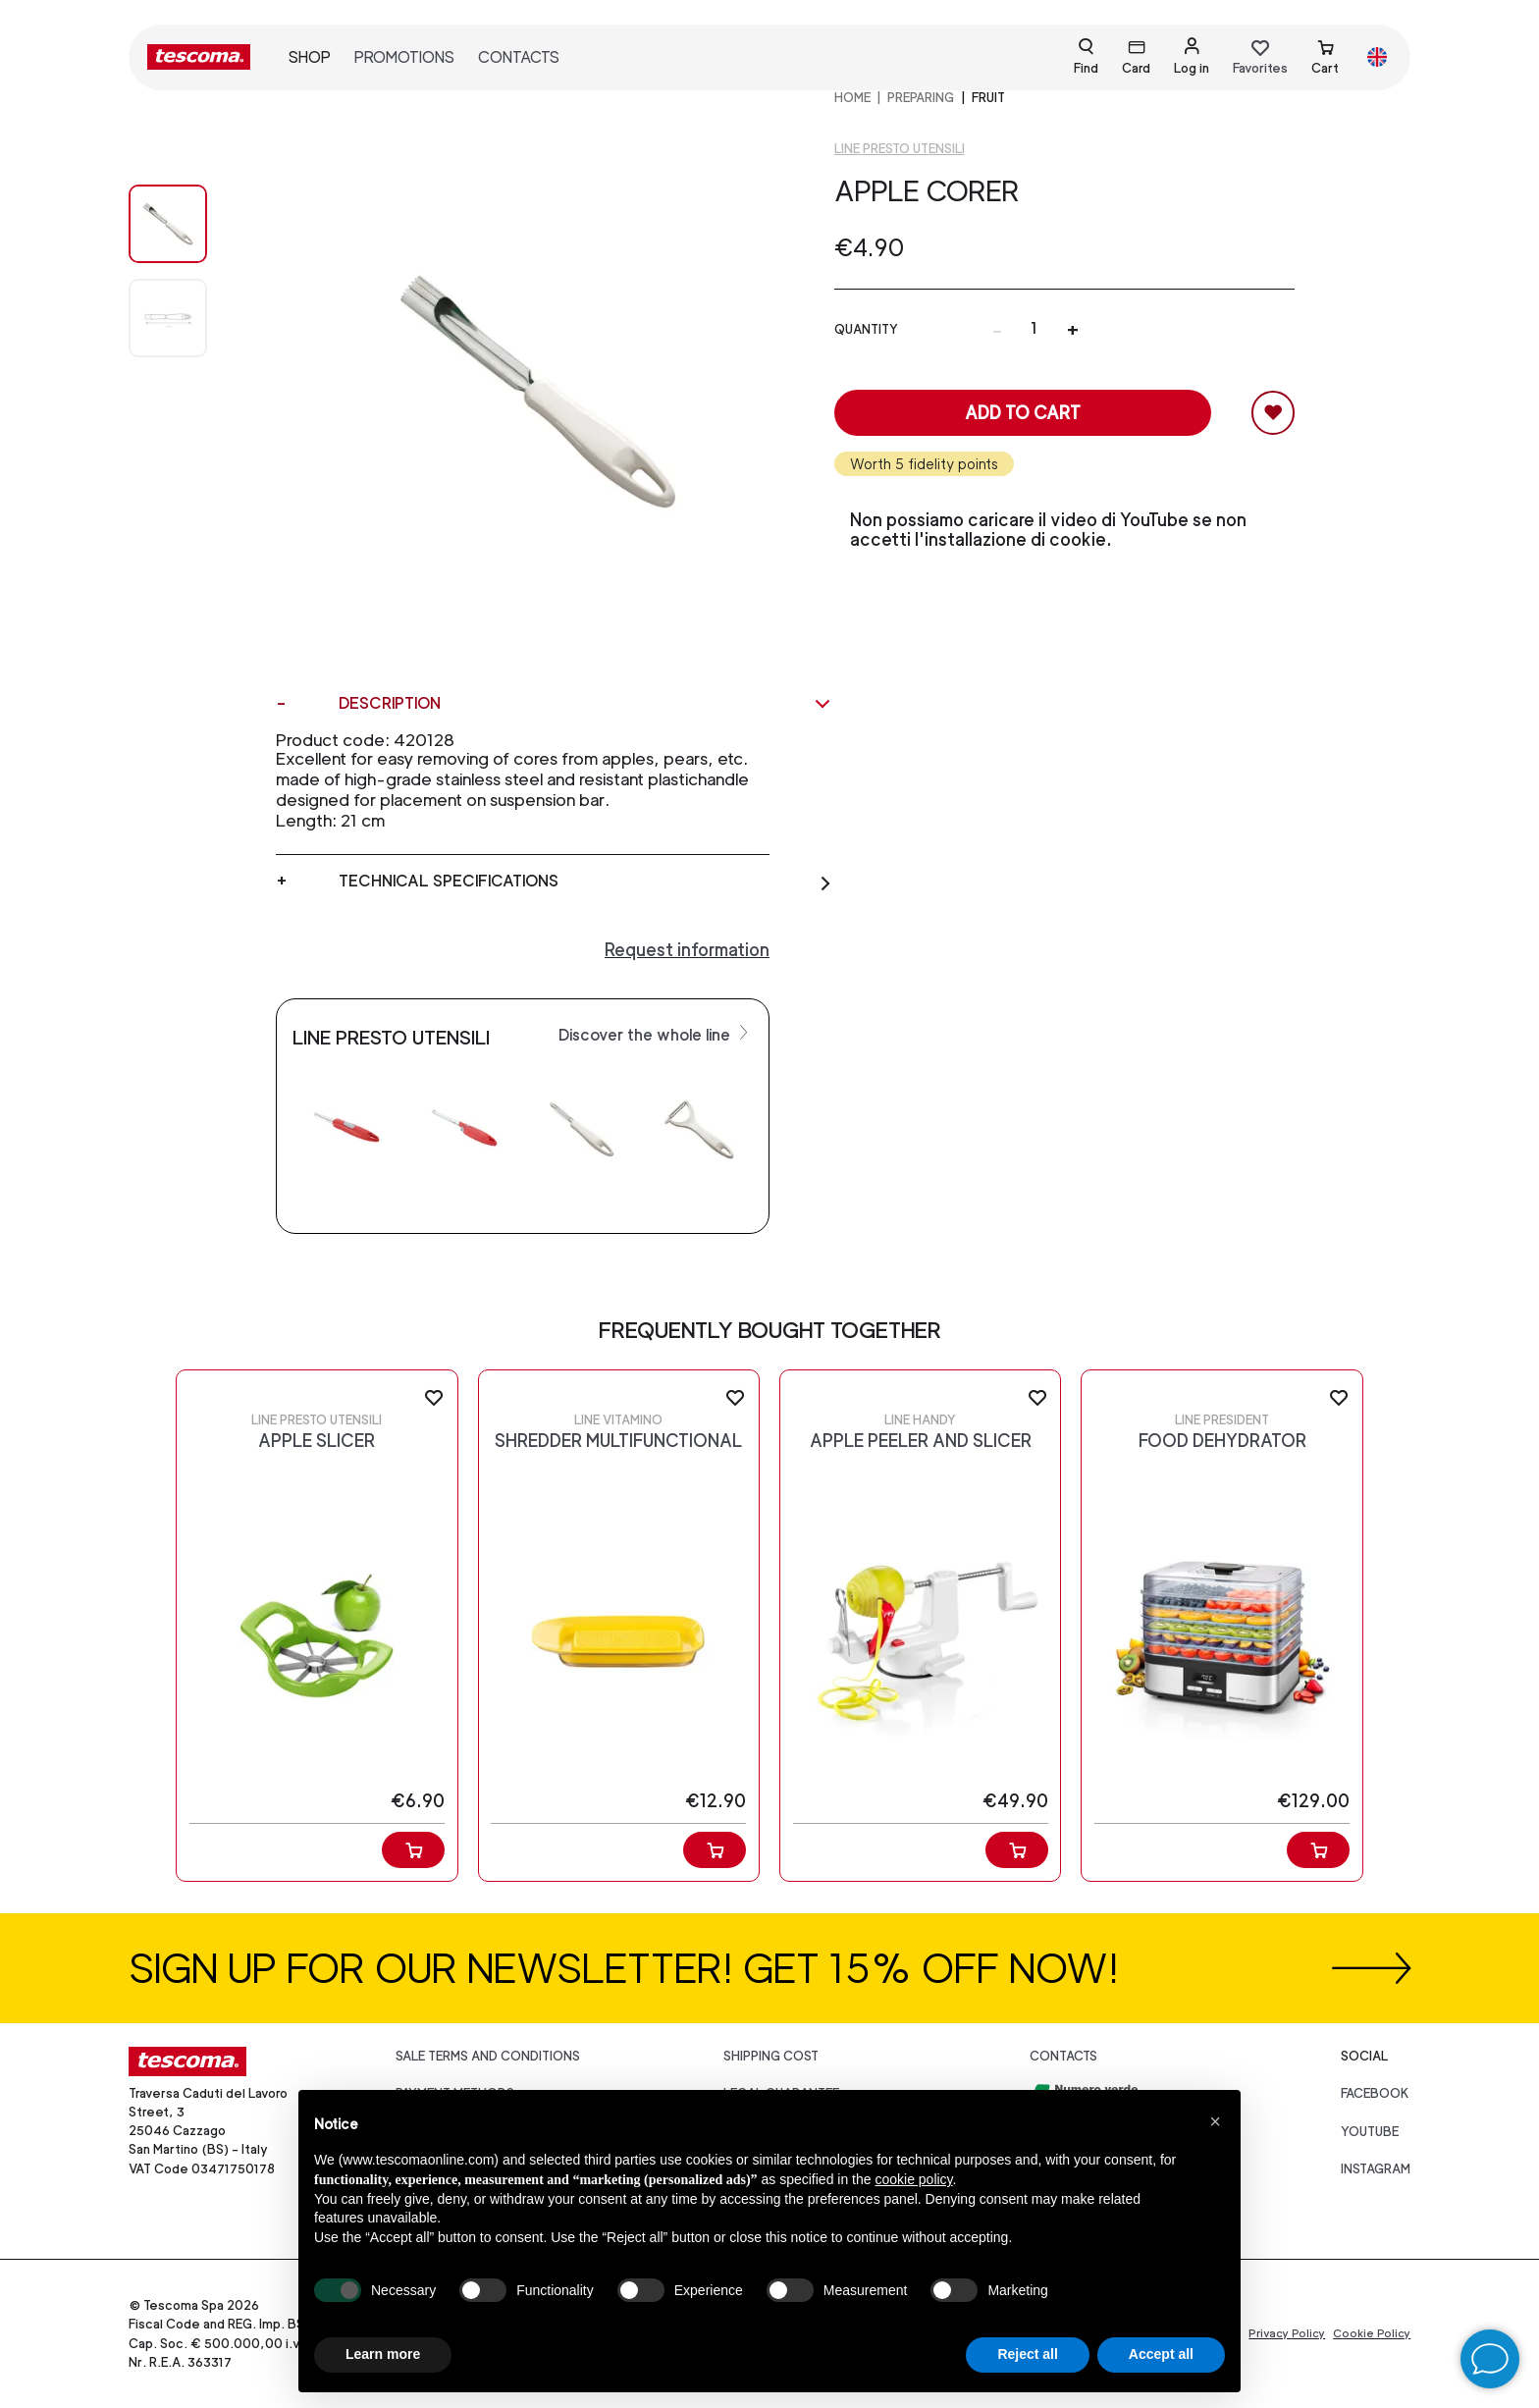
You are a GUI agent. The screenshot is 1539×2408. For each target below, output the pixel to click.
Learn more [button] (382, 2354)
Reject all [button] (1027, 2354)
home (852, 97)
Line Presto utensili (899, 148)
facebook (1375, 2093)
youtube (1370, 2131)
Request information (687, 949)
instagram (1375, 2169)
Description (585, 704)
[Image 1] (187, 318)
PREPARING (920, 97)
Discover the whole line (655, 1033)
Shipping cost (771, 2056)
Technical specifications (585, 881)
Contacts (518, 57)
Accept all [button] (1161, 2354)
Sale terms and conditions (488, 2056)
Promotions (404, 57)
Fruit (988, 97)
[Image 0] (187, 224)
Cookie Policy (1371, 2333)
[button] (1215, 2121)
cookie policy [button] (913, 2179)
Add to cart (1023, 412)
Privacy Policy (1286, 2333)
